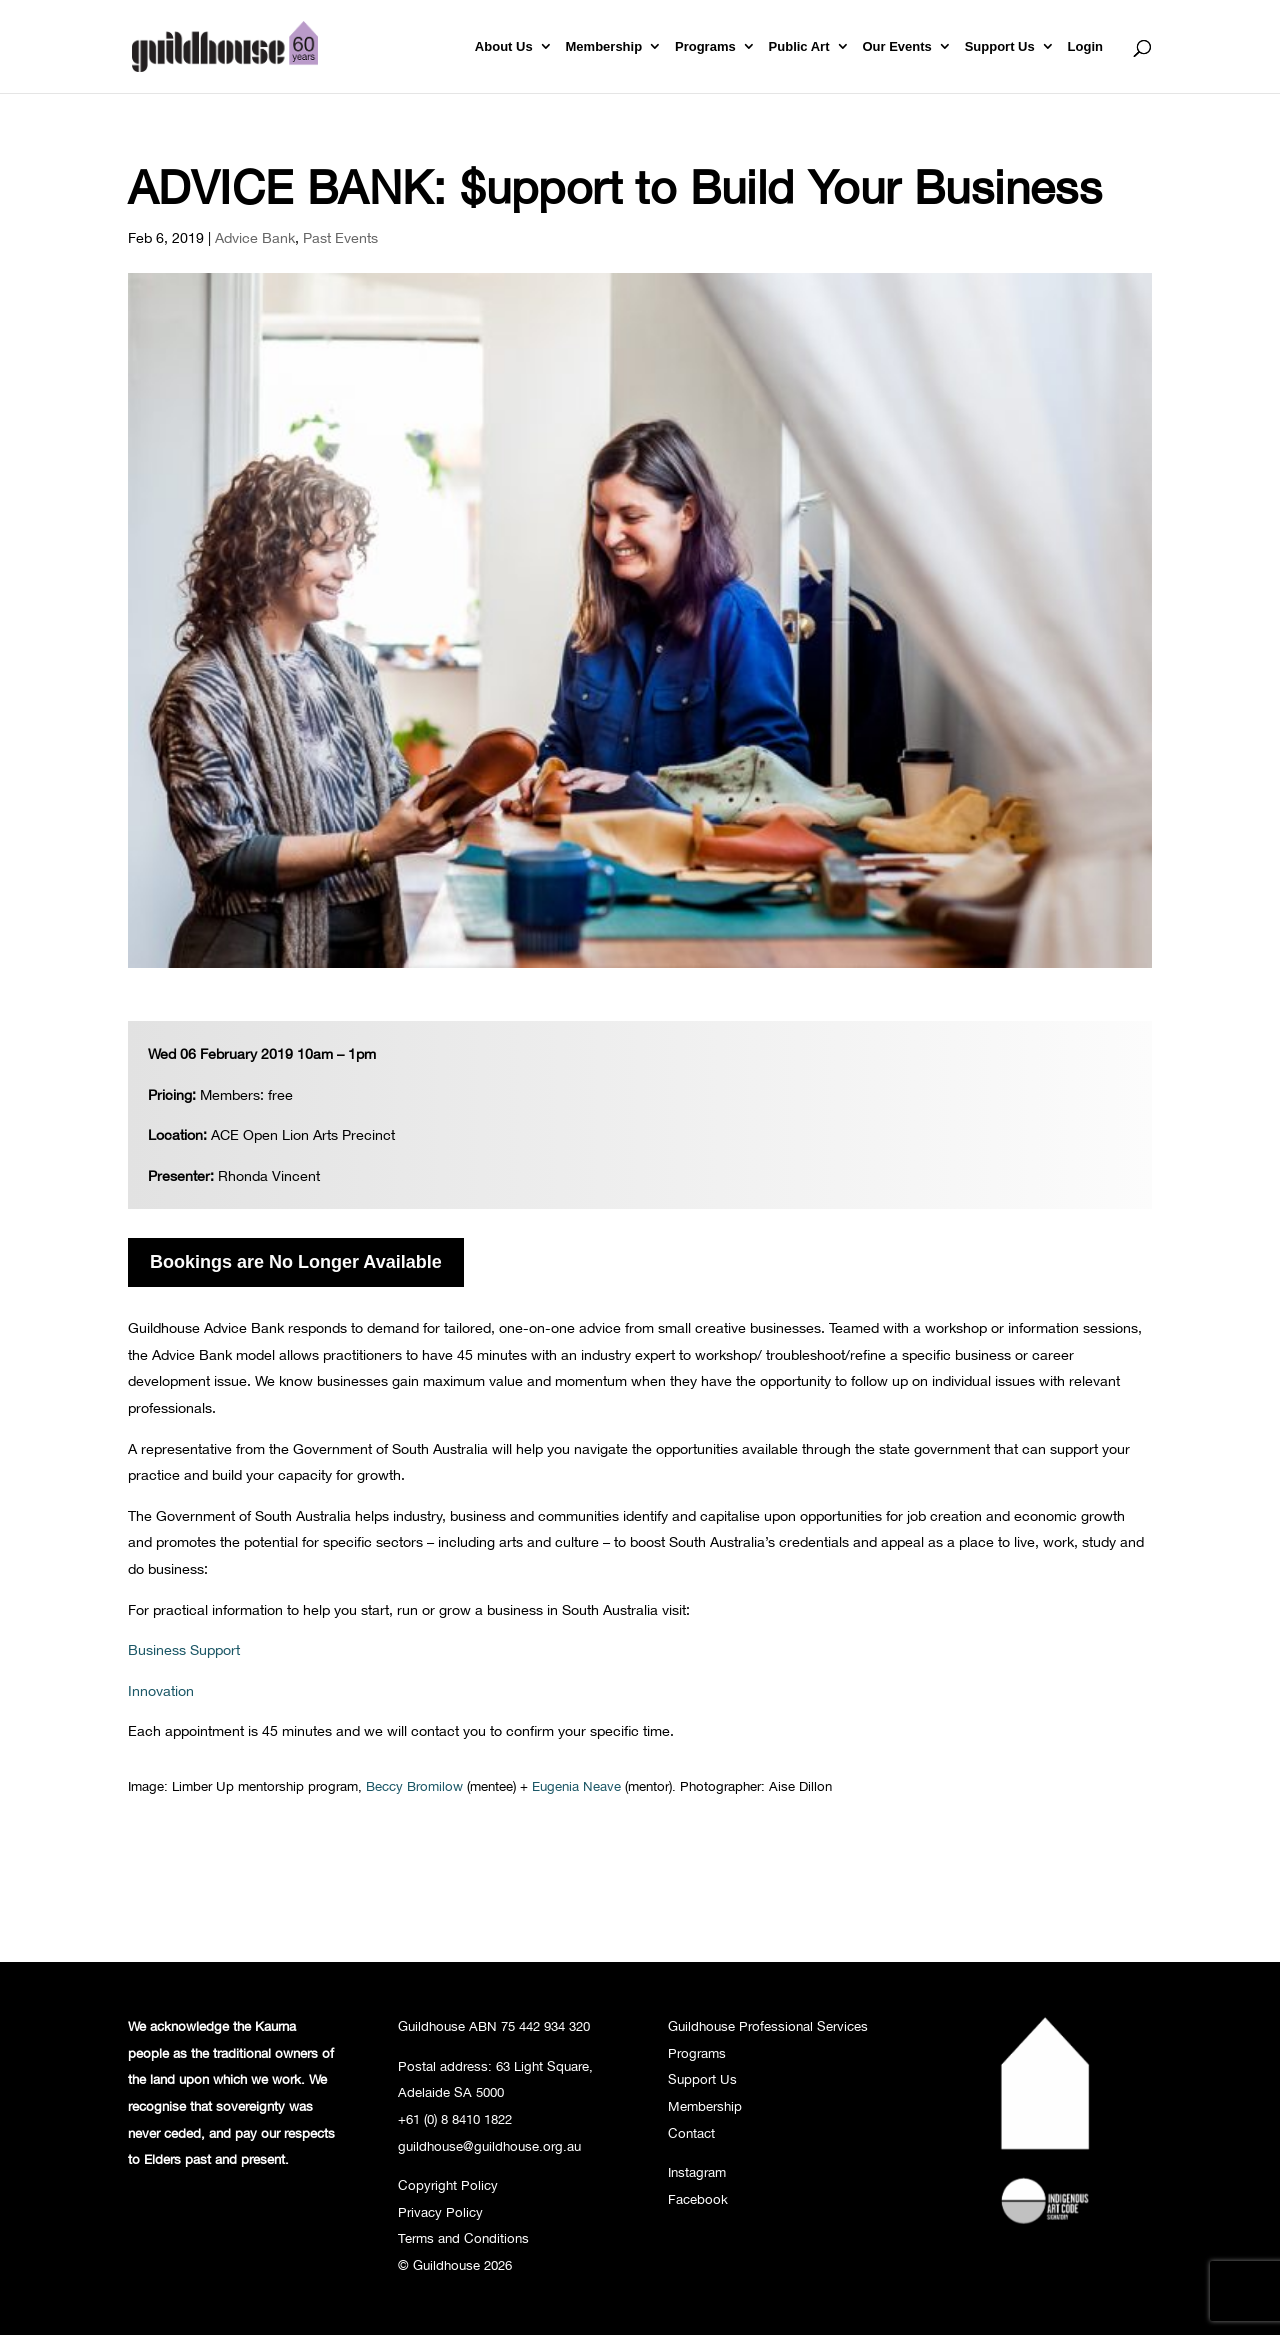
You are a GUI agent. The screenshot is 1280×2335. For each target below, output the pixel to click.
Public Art (799, 47)
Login (1085, 47)
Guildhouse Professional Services (768, 2026)
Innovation (161, 1690)
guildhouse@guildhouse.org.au (489, 2146)
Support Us (1000, 47)
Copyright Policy (448, 2185)
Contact (691, 2133)
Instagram (697, 2172)
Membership (604, 47)
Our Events (896, 47)
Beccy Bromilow (412, 1786)
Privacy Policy (440, 2212)
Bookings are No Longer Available (296, 1262)
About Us (504, 47)
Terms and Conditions (463, 2238)
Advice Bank (255, 237)
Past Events (340, 237)
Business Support (184, 1649)
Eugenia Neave (576, 1786)
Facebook (698, 2199)
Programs (705, 47)
